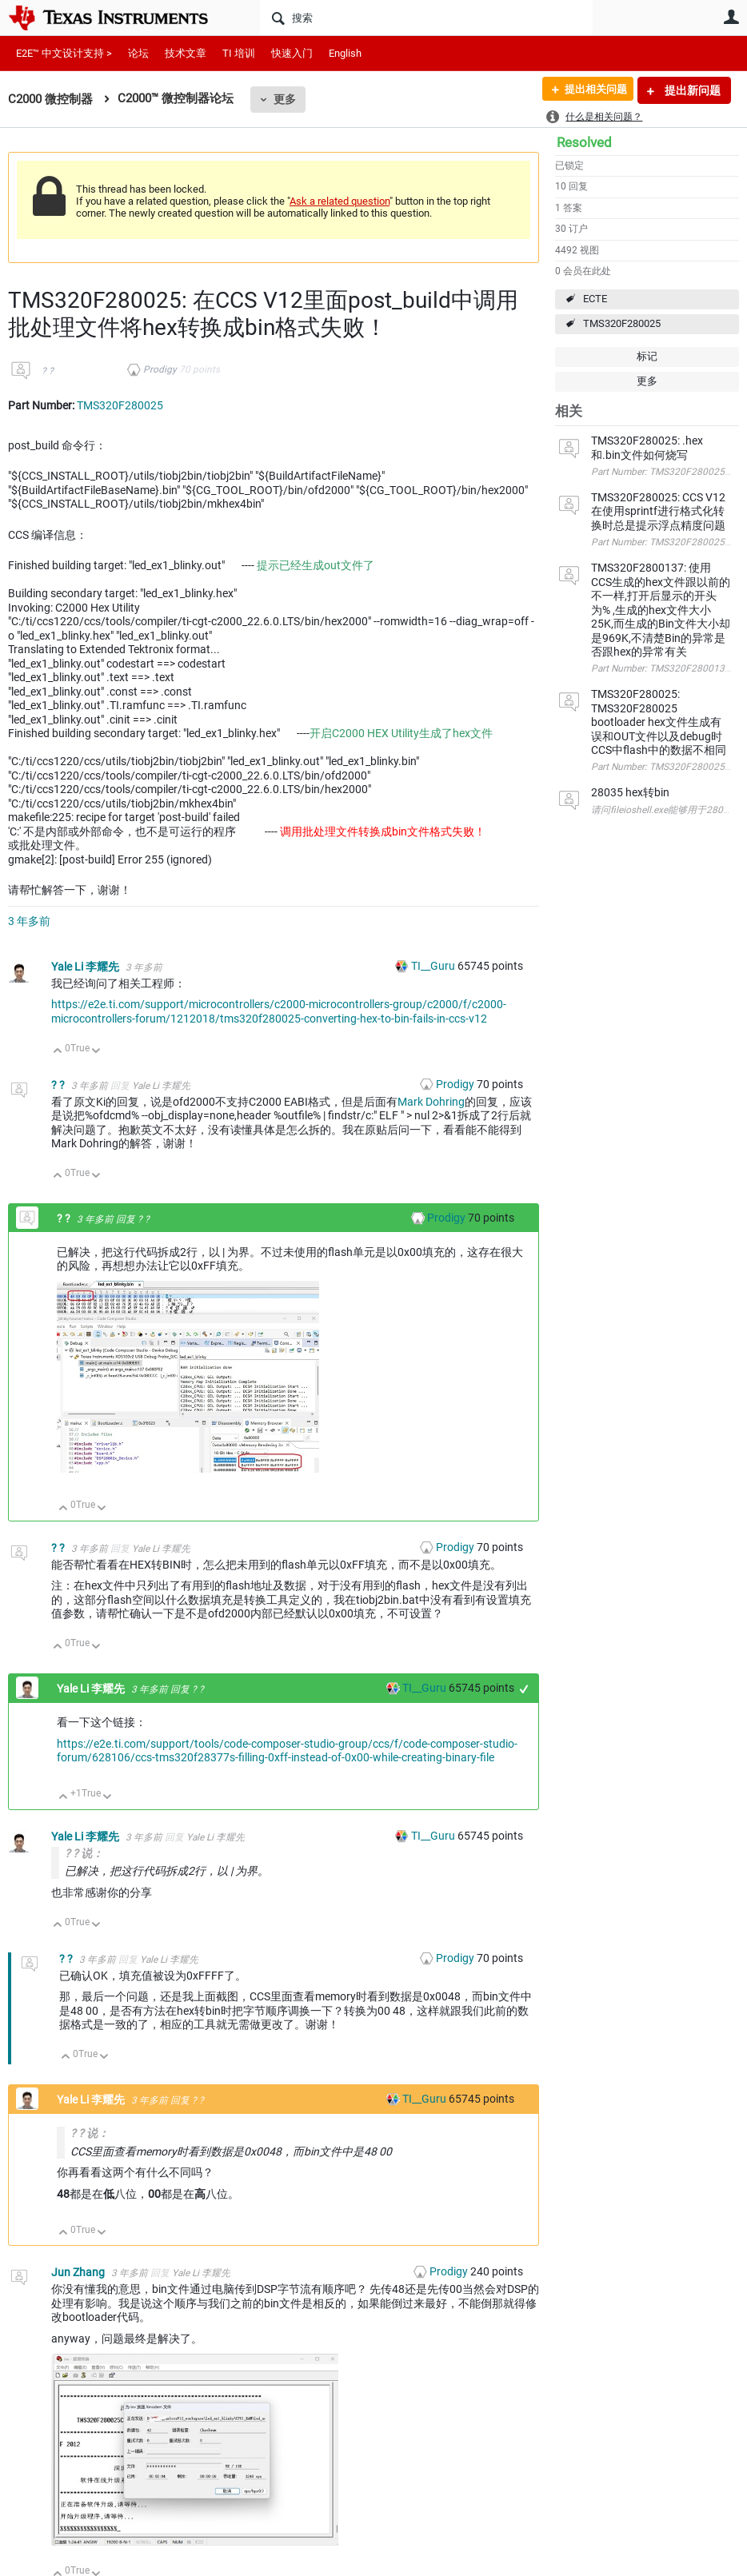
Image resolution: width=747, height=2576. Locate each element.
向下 (96, 1052)
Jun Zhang (79, 2272)
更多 (285, 99)
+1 (524, 1689)
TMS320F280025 (622, 323)
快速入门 (292, 53)
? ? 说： (84, 1853)
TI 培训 (238, 53)
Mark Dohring (431, 1101)
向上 (58, 1052)
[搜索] (426, 17)
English (345, 53)
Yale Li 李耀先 (86, 966)
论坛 (138, 53)
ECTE (595, 299)
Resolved (584, 142)
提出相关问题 (589, 90)
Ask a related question (339, 201)
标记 (647, 356)
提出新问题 (691, 90)
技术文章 (185, 53)
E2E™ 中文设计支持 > (64, 53)
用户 (731, 17)
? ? (48, 371)
